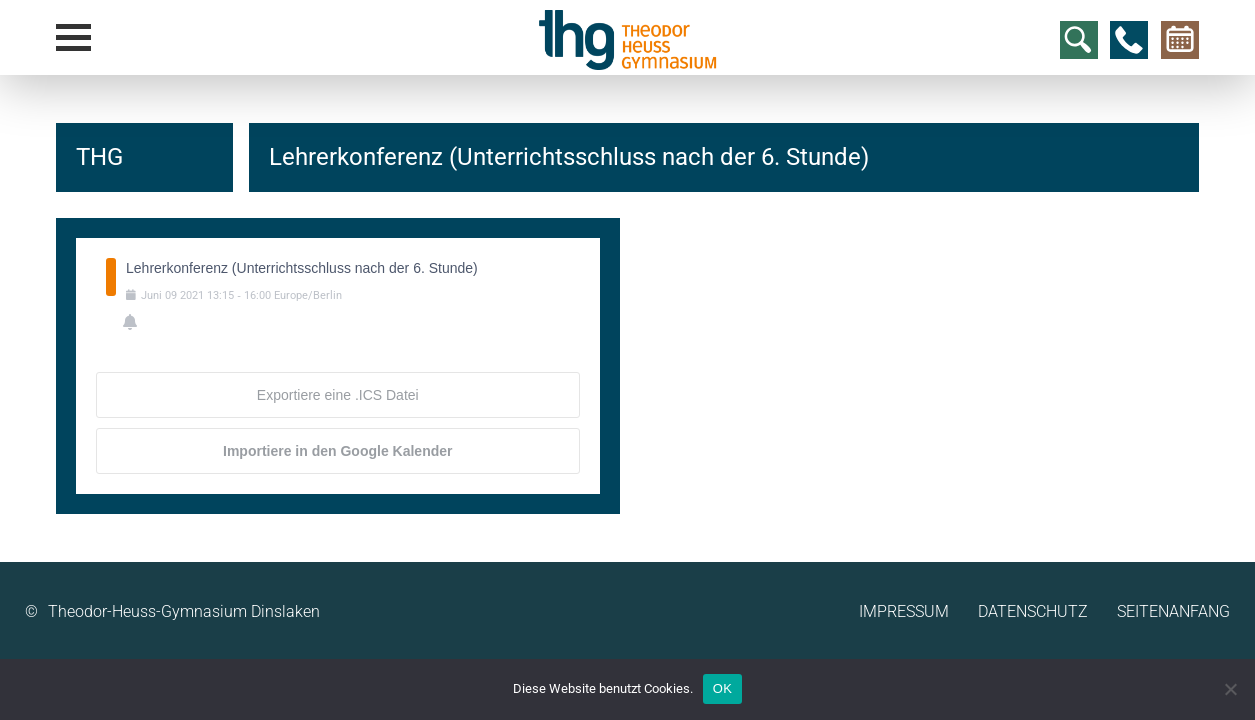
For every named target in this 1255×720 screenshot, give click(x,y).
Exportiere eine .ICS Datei (338, 395)
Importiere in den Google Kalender (337, 451)
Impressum (904, 611)
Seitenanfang (1173, 611)
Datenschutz (1033, 611)
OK (722, 688)
